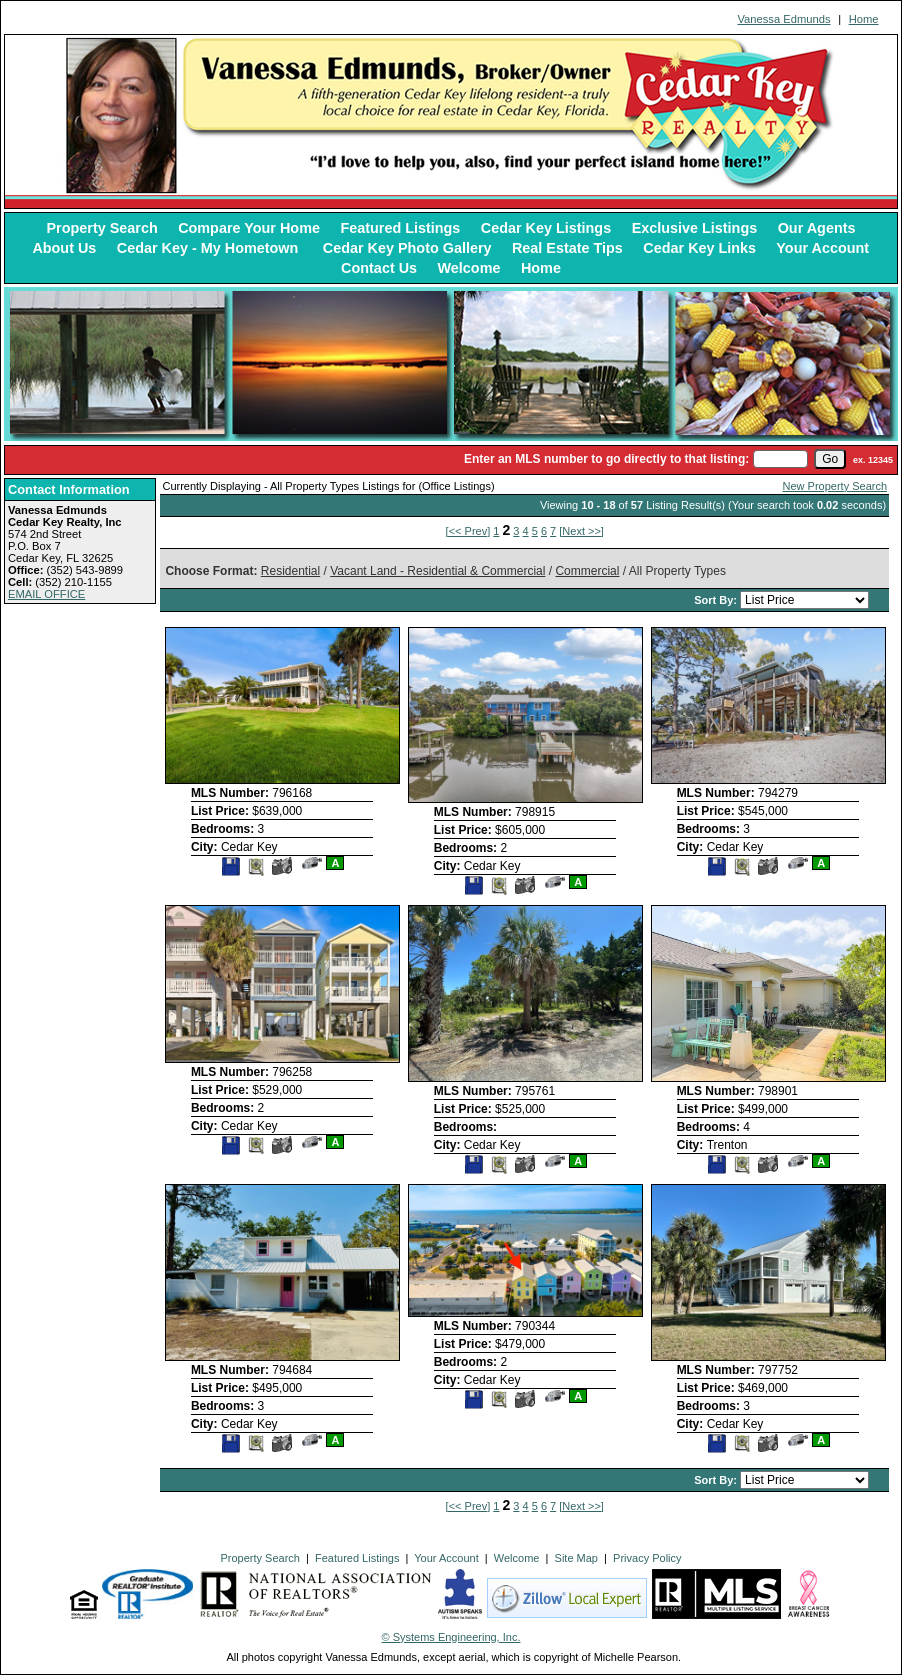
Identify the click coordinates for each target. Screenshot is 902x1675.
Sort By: (717, 600)
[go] (830, 459)
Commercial (587, 571)
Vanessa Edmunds (783, 19)
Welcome (469, 268)
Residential (290, 571)
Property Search (102, 228)
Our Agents (817, 228)
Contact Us (379, 268)
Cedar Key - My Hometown (210, 248)
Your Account (822, 248)
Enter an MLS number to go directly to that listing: (606, 459)
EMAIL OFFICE (46, 594)
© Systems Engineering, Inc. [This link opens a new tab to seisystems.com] (451, 1637)
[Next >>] (581, 531)
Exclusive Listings (695, 228)
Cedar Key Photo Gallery (407, 248)
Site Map (576, 1558)
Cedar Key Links (699, 248)
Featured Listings (400, 228)
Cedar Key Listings (546, 228)
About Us (64, 248)
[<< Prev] (468, 531)
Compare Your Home (249, 228)
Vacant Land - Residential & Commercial (437, 571)
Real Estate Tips (567, 248)
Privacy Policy (647, 1558)
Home (864, 19)
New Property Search (835, 486)
